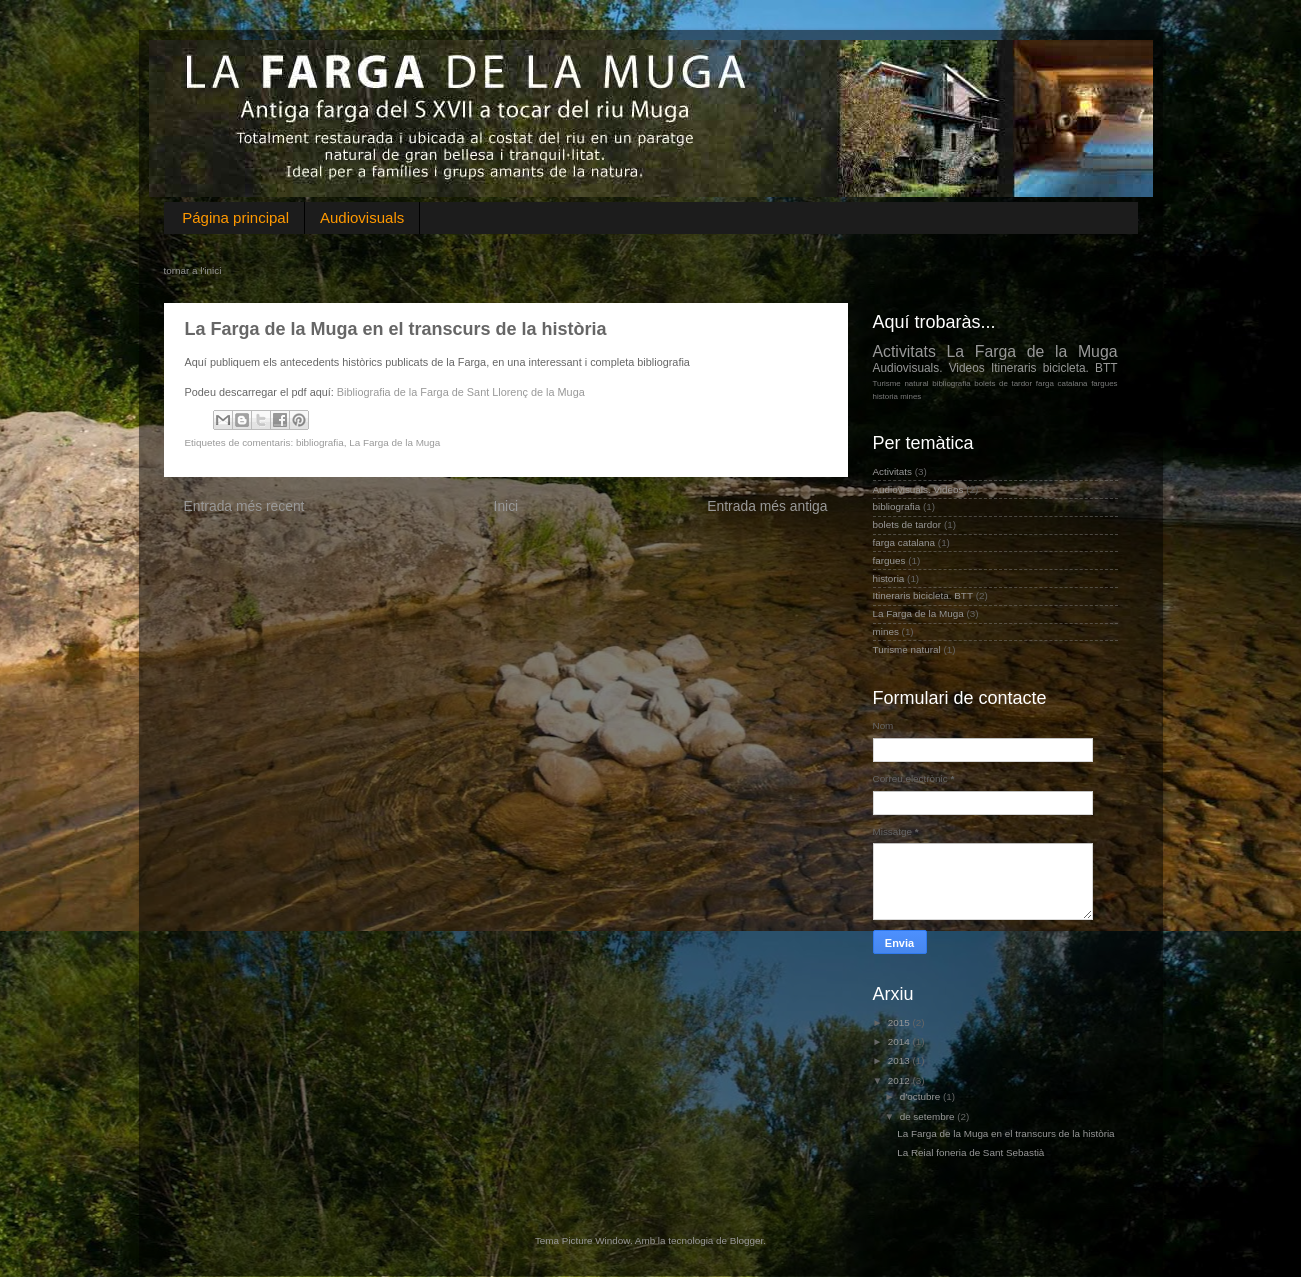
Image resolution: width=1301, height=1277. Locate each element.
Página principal (235, 217)
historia (886, 396)
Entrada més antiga (767, 506)
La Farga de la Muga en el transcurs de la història (1005, 1133)
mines (910, 396)
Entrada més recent (244, 506)
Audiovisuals (362, 217)
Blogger (747, 1240)
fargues (1104, 383)
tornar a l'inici (193, 270)
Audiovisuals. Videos (929, 368)
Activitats (904, 351)
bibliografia (320, 442)
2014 (900, 1041)
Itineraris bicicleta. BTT (1054, 368)
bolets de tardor (1003, 383)
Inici (506, 506)
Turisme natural (901, 383)
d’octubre (921, 1096)
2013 (900, 1060)
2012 (900, 1080)
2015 (900, 1022)
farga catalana (1062, 383)
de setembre (929, 1116)
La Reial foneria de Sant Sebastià (970, 1152)
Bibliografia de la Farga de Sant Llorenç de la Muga (461, 392)
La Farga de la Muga (394, 442)
